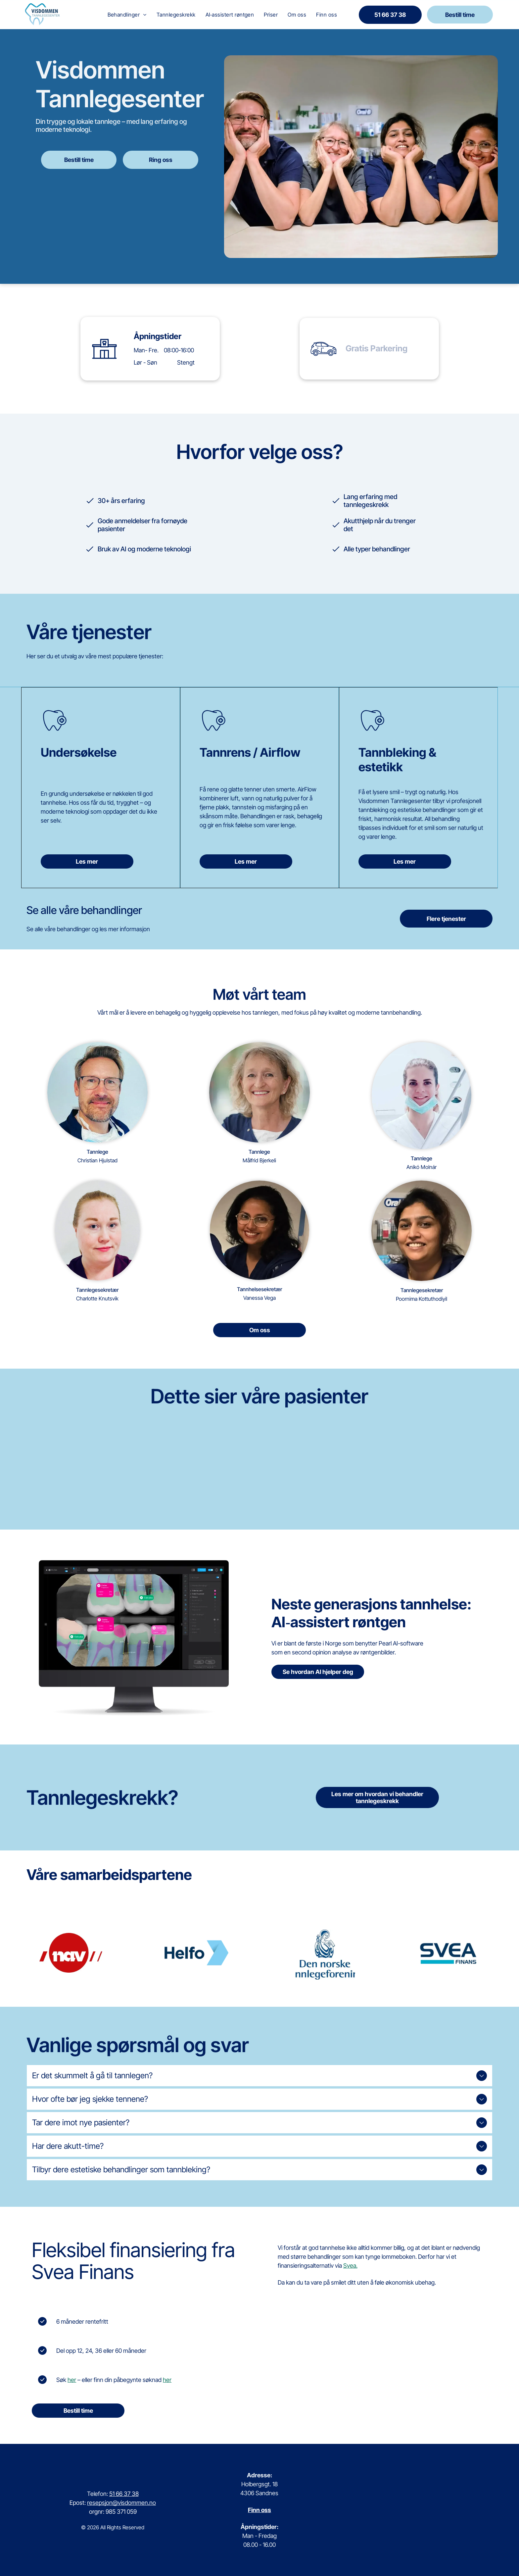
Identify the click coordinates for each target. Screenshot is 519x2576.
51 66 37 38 (124, 2493)
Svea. (350, 2265)
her (72, 2379)
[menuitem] (127, 15)
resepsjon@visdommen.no (121, 2502)
